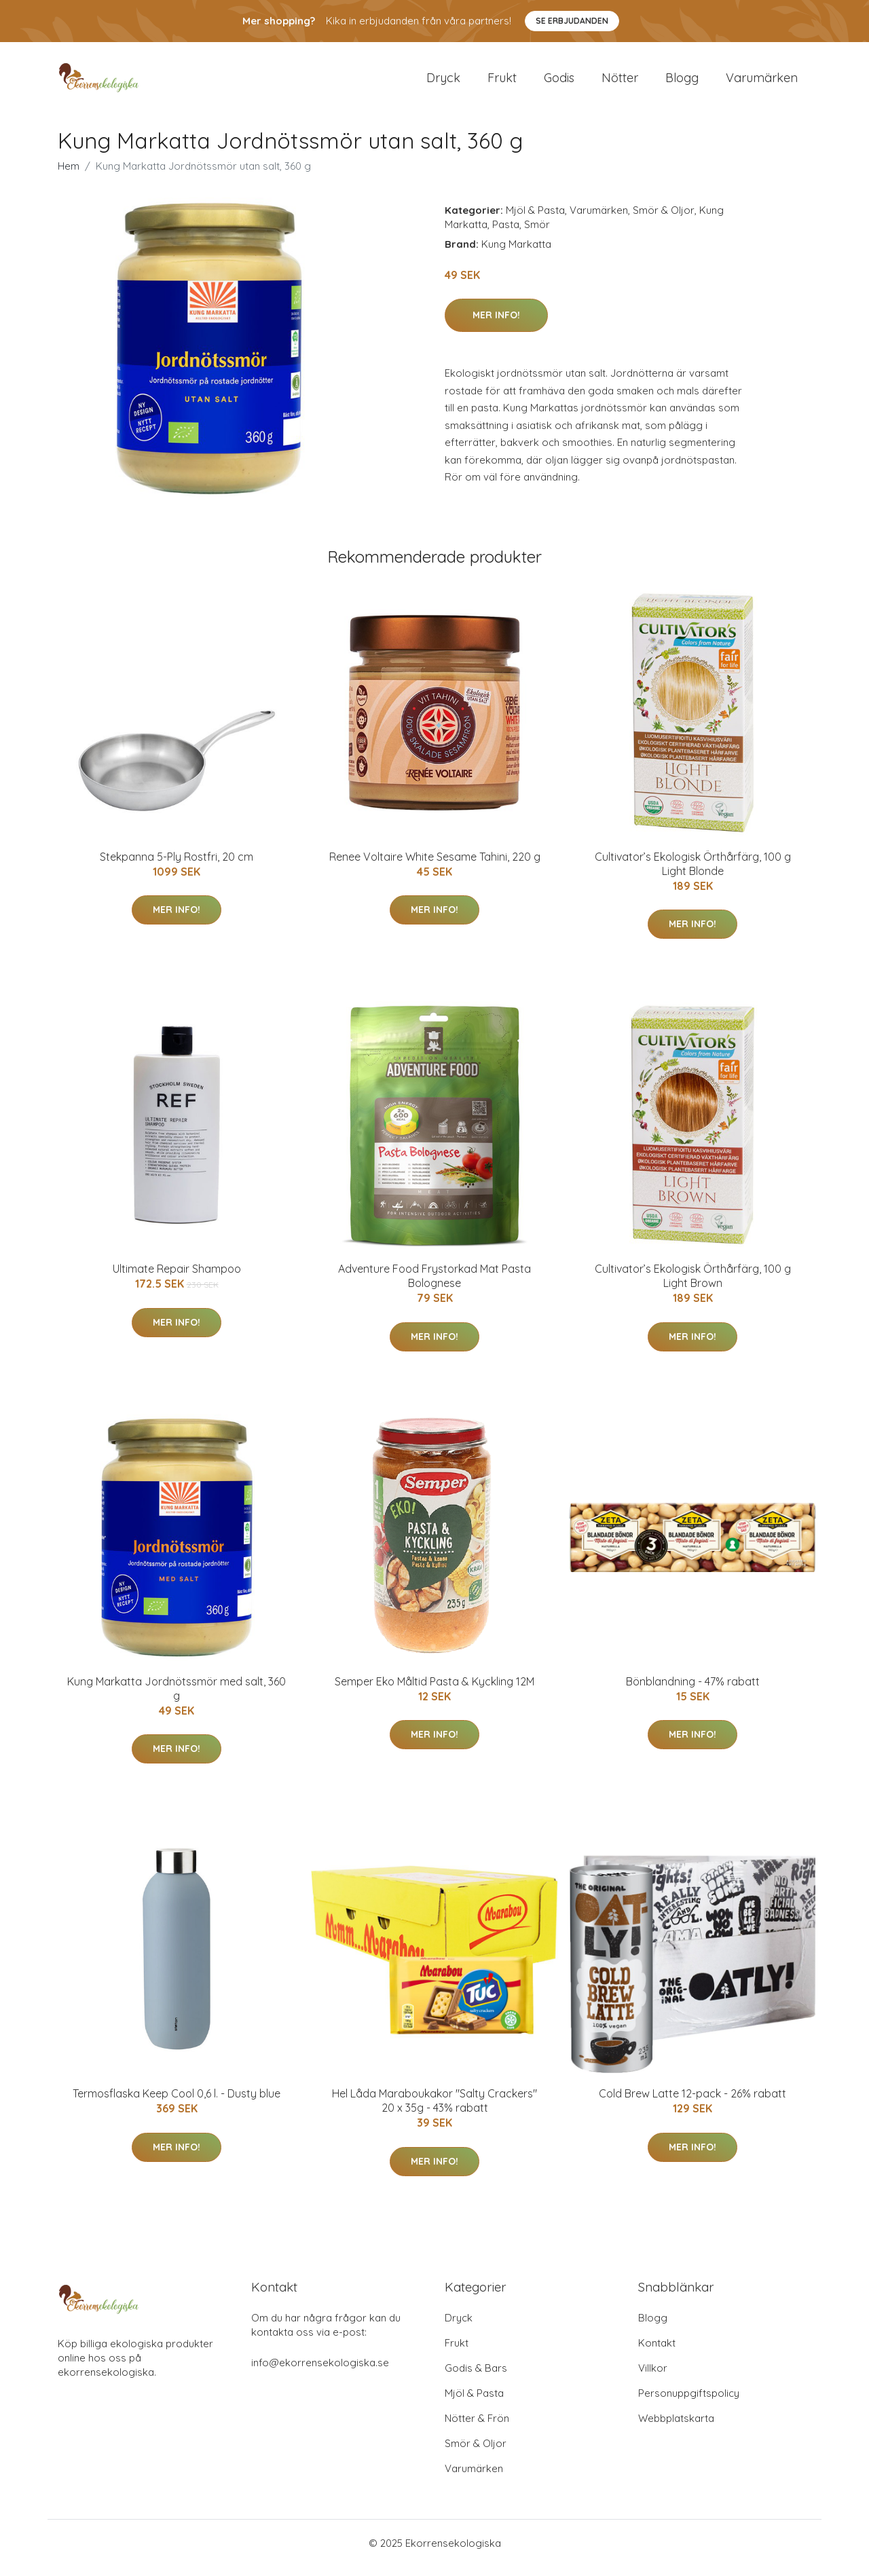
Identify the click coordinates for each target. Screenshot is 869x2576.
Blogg (682, 82)
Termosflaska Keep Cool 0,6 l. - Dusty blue (176, 2103)
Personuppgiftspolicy (688, 2402)
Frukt (502, 82)
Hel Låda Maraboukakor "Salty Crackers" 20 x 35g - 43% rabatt (434, 2110)
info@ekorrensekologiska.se (320, 2372)
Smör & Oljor (664, 219)
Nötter (620, 82)
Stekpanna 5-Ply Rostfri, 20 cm (176, 866)
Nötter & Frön (477, 2427)
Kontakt (657, 2352)
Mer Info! (496, 324)
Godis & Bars (476, 2377)
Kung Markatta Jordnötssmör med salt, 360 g (176, 1698)
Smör (537, 233)
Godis (559, 82)
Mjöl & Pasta (535, 219)
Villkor (652, 2377)
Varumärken (762, 82)
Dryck (443, 82)
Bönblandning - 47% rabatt (693, 1691)
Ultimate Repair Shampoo (177, 1278)
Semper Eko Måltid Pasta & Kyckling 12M (434, 1691)
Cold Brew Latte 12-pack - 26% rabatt (692, 2103)
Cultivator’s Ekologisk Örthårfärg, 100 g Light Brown (693, 1285)
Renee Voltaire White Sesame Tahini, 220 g (434, 866)
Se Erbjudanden (572, 21)
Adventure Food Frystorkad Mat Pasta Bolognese (434, 1285)
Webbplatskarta (676, 2427)
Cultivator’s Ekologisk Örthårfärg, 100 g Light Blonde (693, 873)
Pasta (505, 233)
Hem (68, 175)
